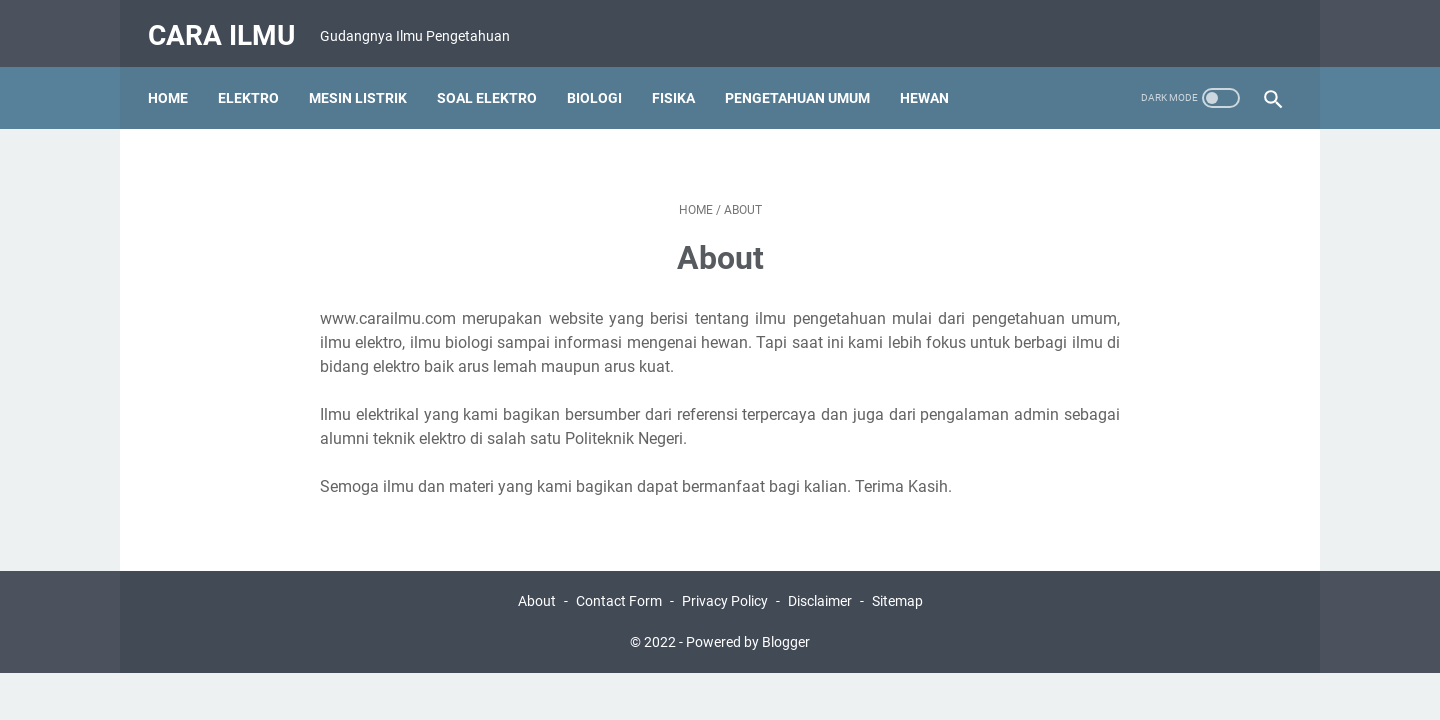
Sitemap (897, 583)
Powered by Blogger (748, 624)
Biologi (602, 79)
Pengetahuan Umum (805, 79)
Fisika (681, 79)
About (537, 583)
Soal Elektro (495, 79)
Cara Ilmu (229, 23)
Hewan (932, 79)
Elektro (256, 79)
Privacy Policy (725, 583)
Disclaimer (820, 583)
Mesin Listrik (366, 79)
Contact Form (619, 583)
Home (176, 79)
